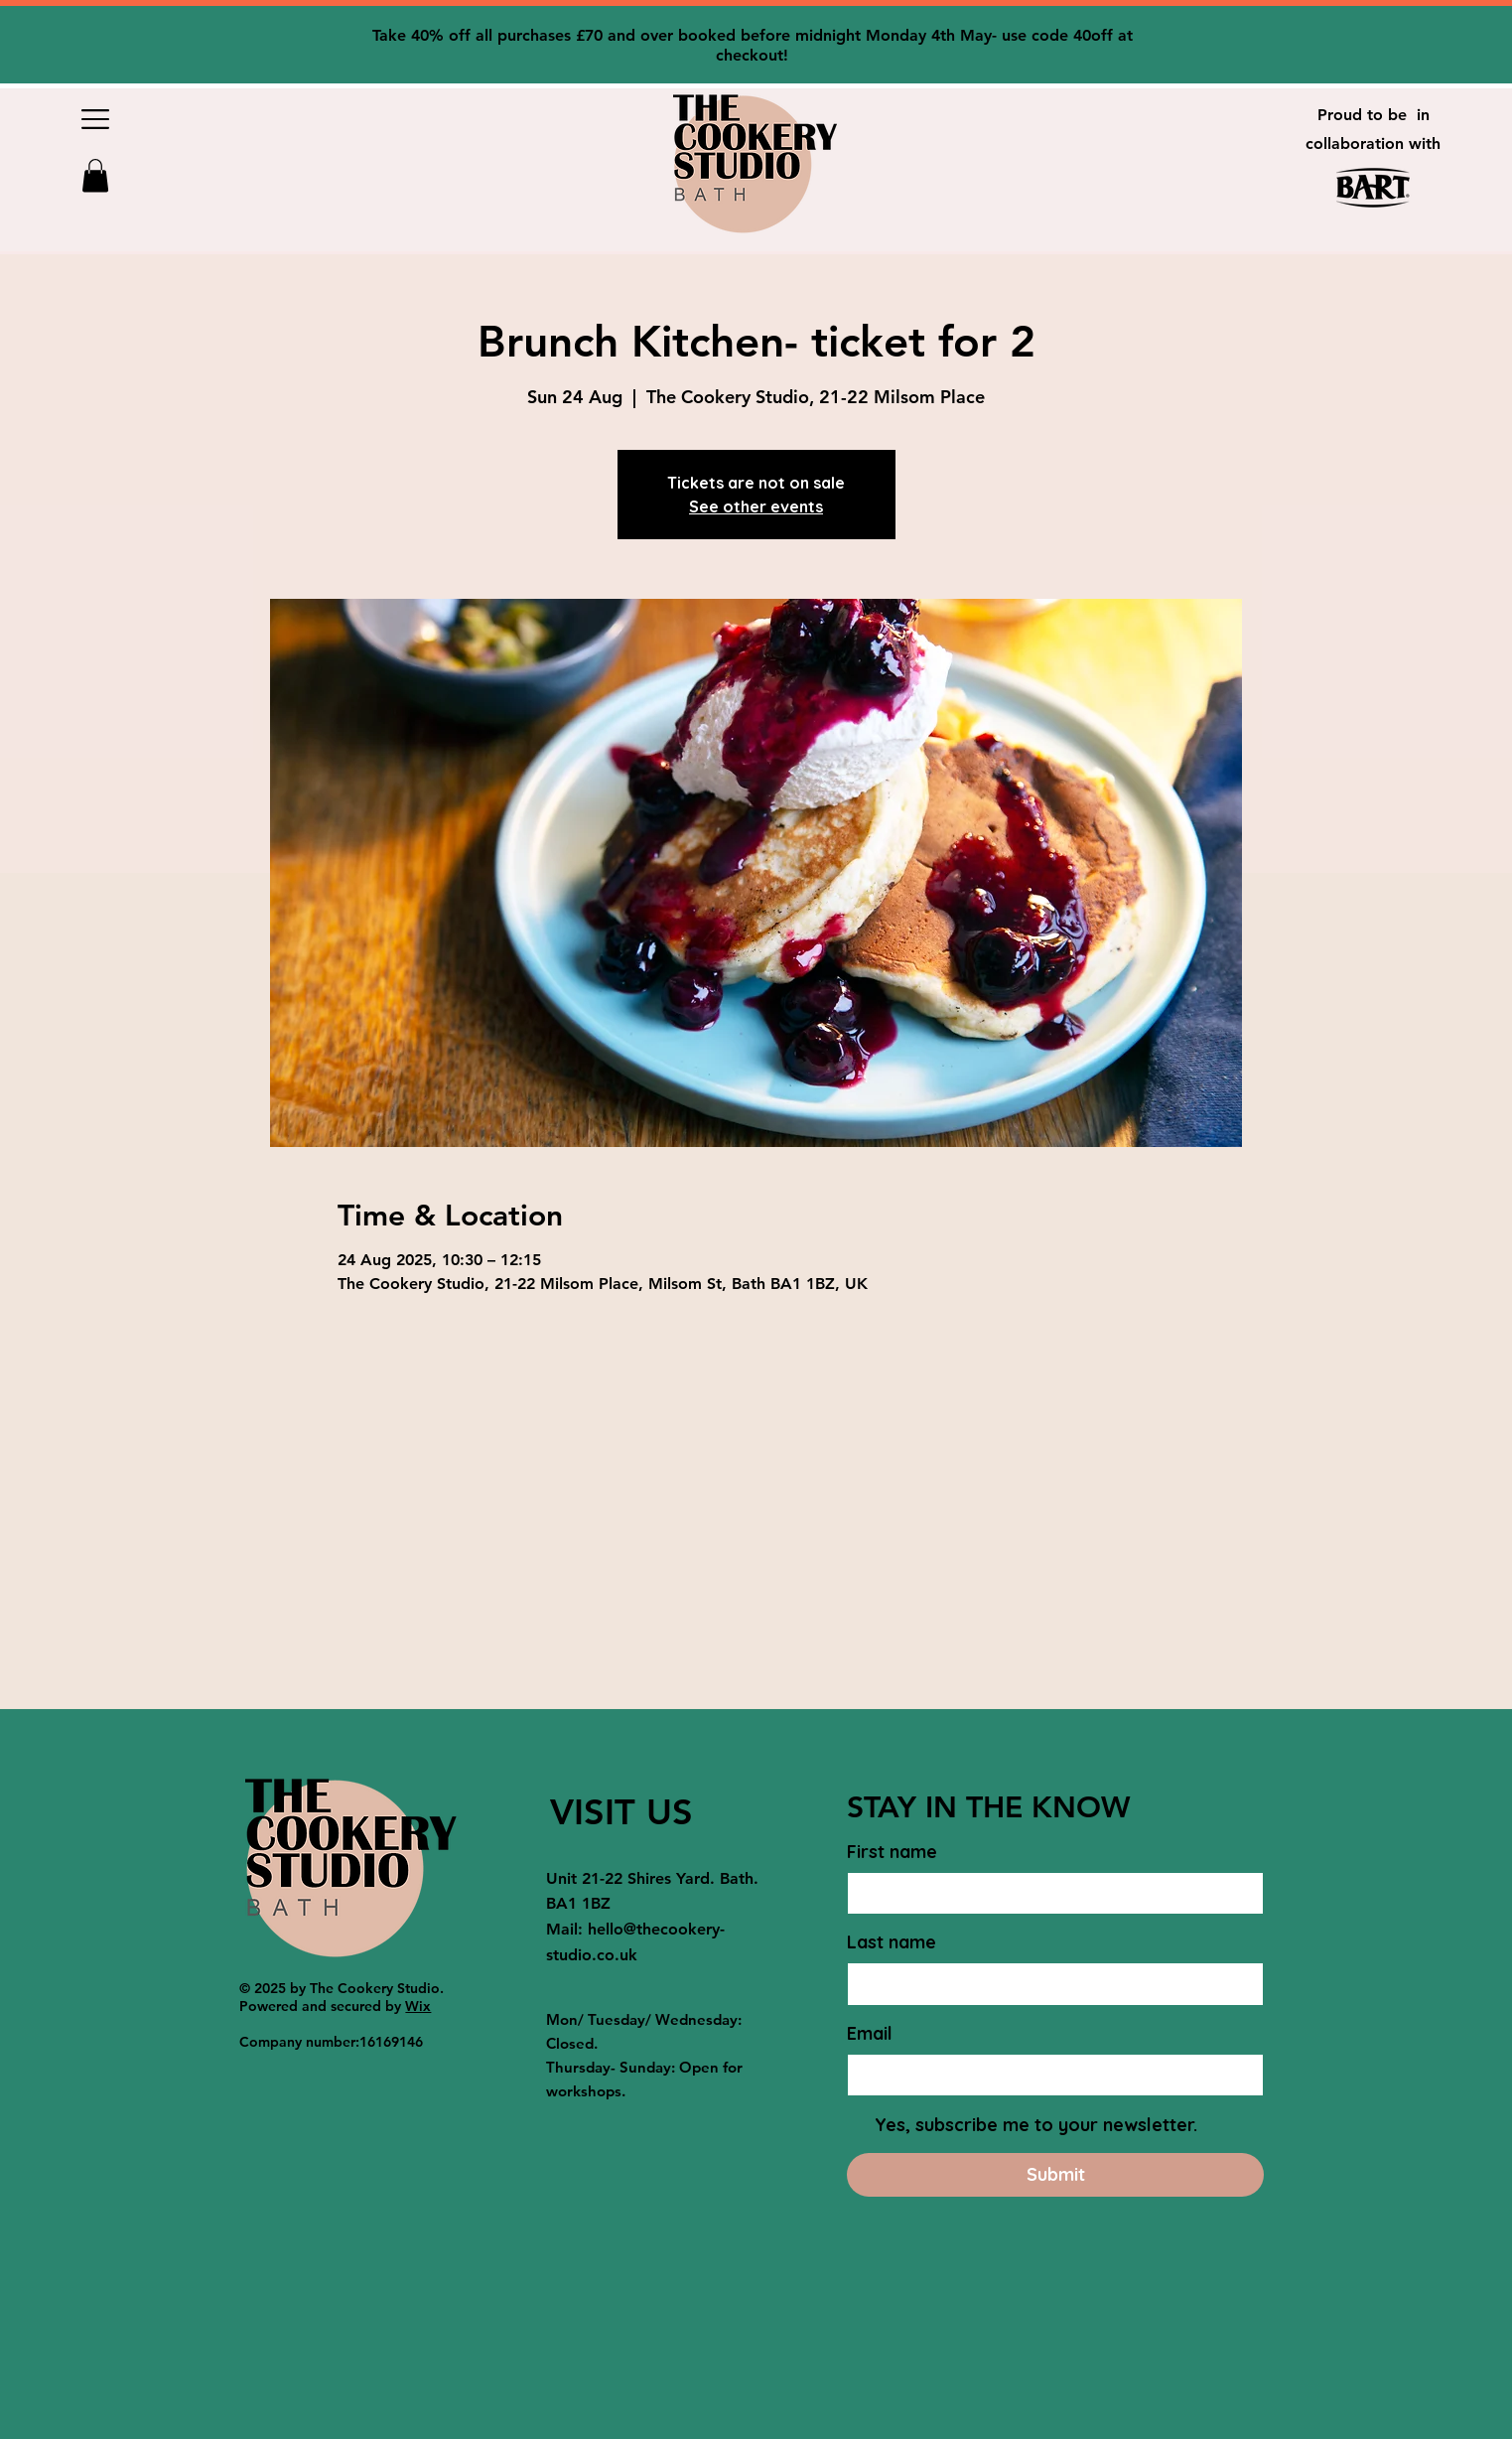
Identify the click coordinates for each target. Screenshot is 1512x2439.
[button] (95, 119)
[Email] (1049, 2075)
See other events (756, 506)
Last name (891, 1942)
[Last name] (1049, 1983)
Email (870, 2033)
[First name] (1049, 1893)
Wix (418, 2006)
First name (892, 1851)
